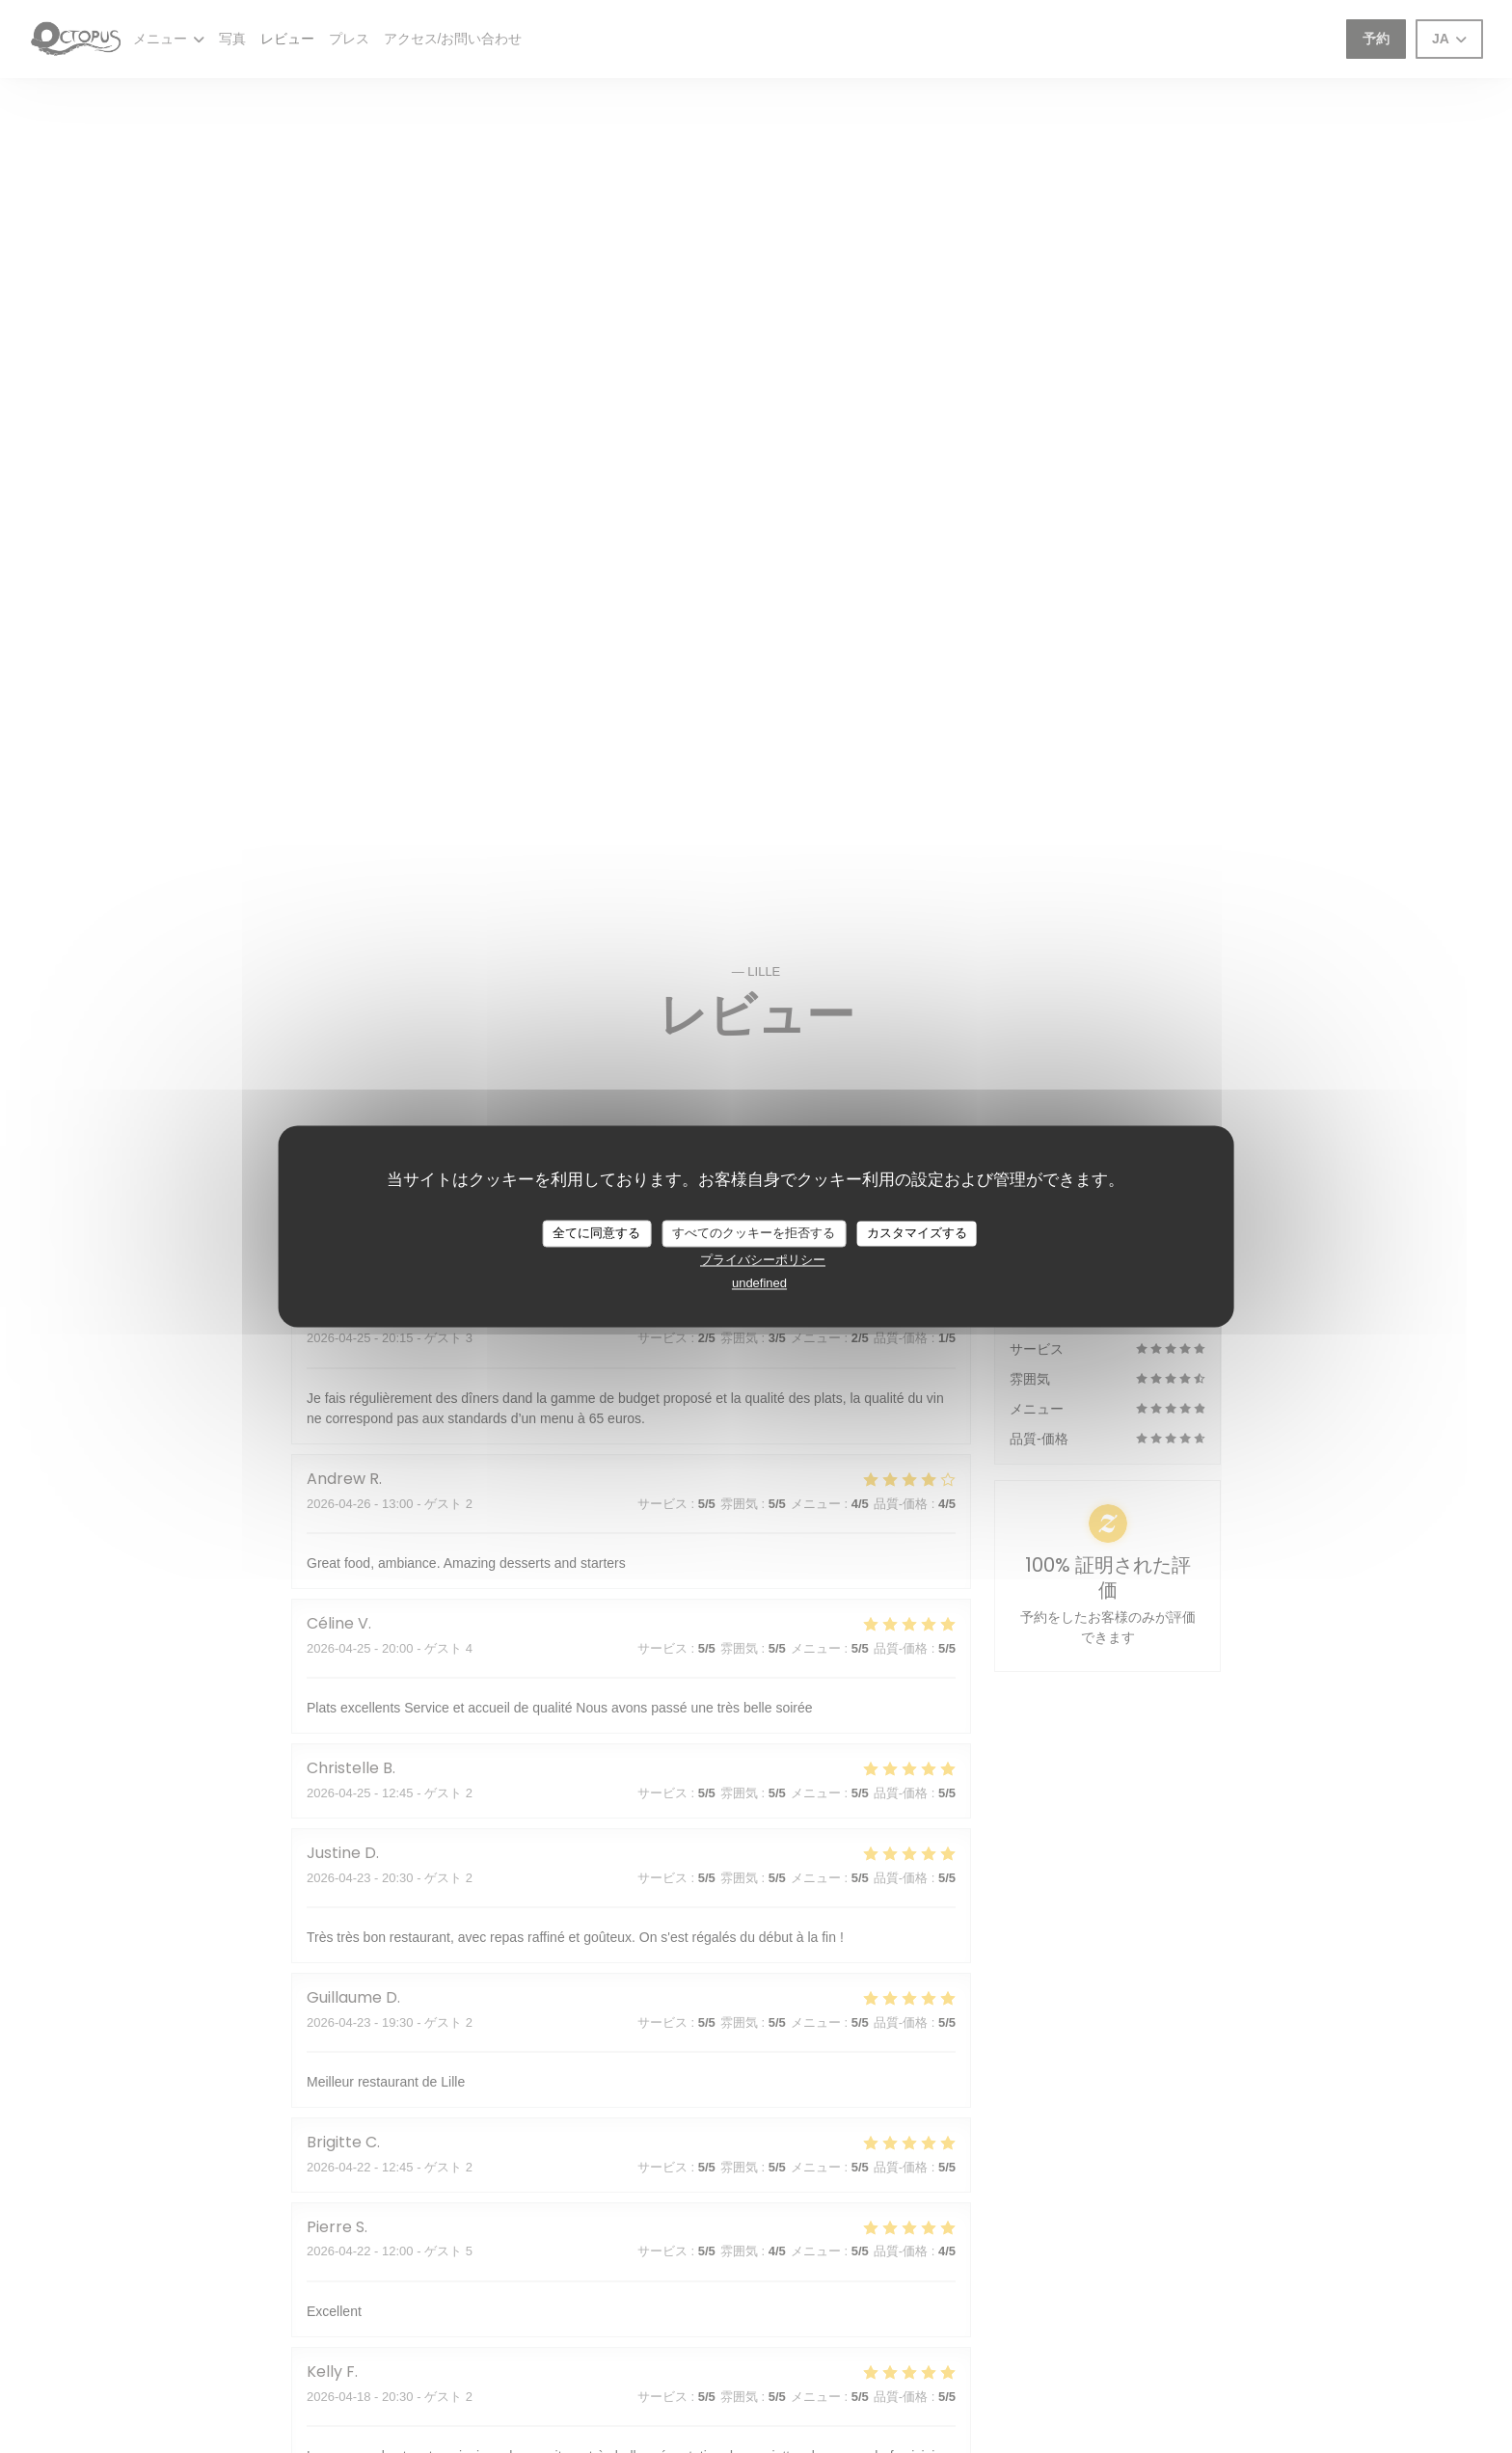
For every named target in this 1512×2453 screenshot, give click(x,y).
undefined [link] (759, 1283)
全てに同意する (596, 1233)
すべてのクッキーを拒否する (753, 1233)
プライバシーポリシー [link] (762, 1260)
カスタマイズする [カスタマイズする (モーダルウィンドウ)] (917, 1233)
